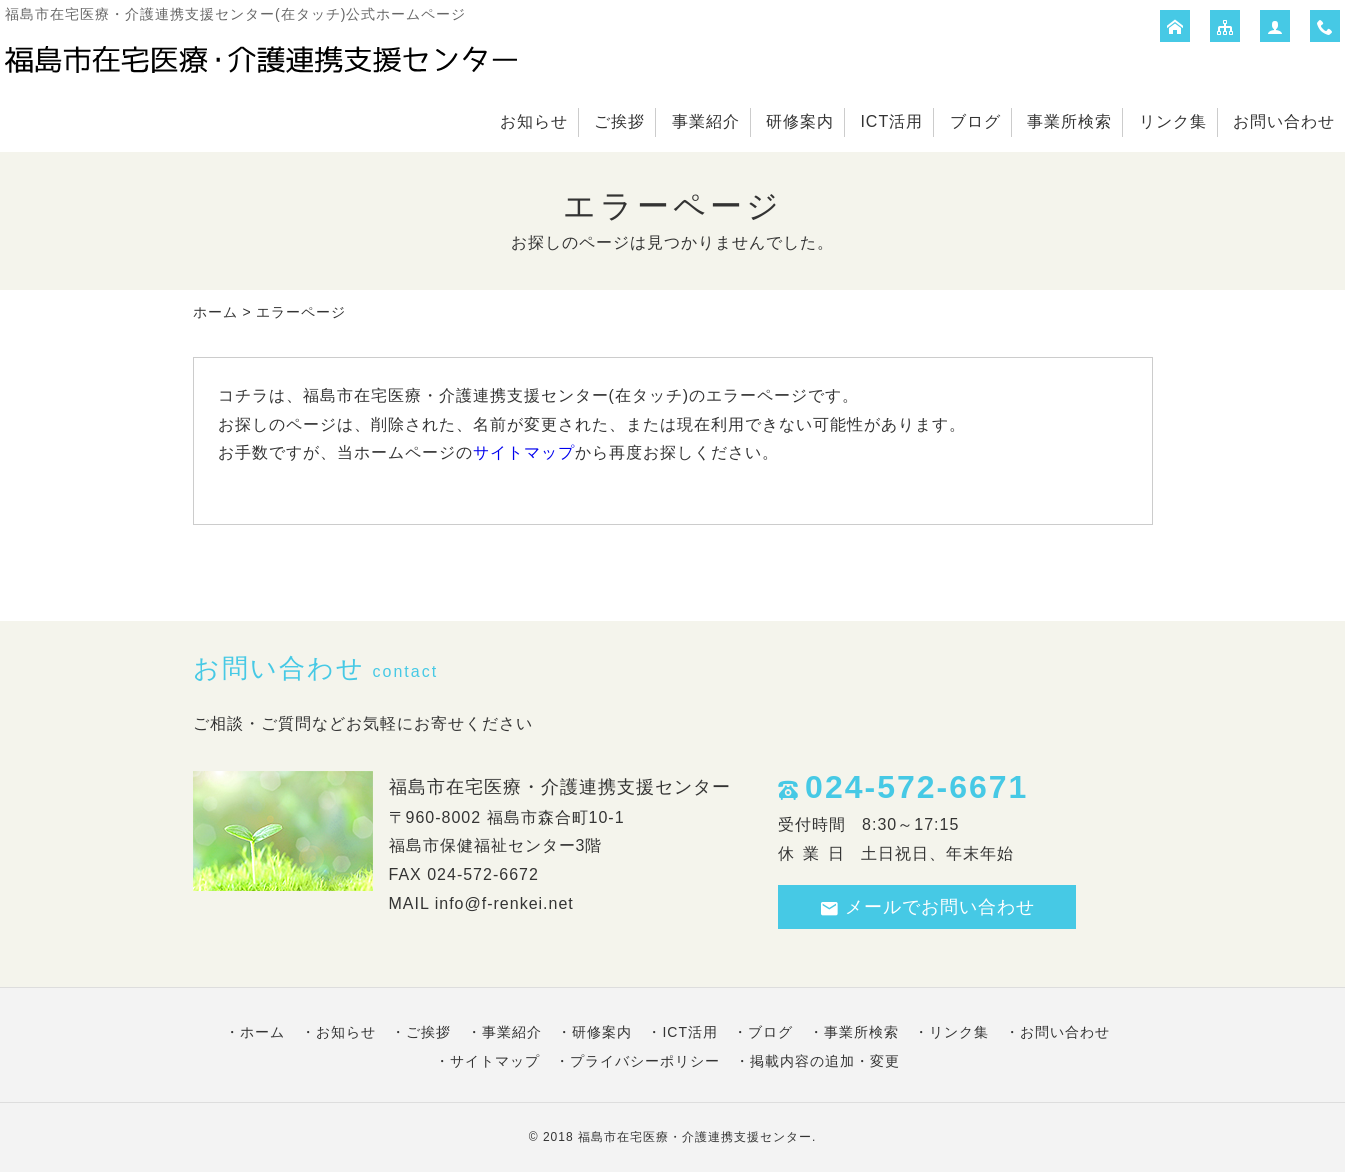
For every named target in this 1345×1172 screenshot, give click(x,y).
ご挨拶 (619, 121)
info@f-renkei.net (504, 903)
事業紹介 (706, 121)
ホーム (215, 312)
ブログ (975, 121)
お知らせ (534, 121)
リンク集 (1173, 121)
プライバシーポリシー (645, 1061)
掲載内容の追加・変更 (825, 1061)
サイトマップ (524, 452)
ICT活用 (891, 121)
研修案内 (800, 121)
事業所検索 (1069, 121)
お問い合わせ (1284, 121)
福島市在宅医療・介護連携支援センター (695, 1137)
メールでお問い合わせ (927, 907)
